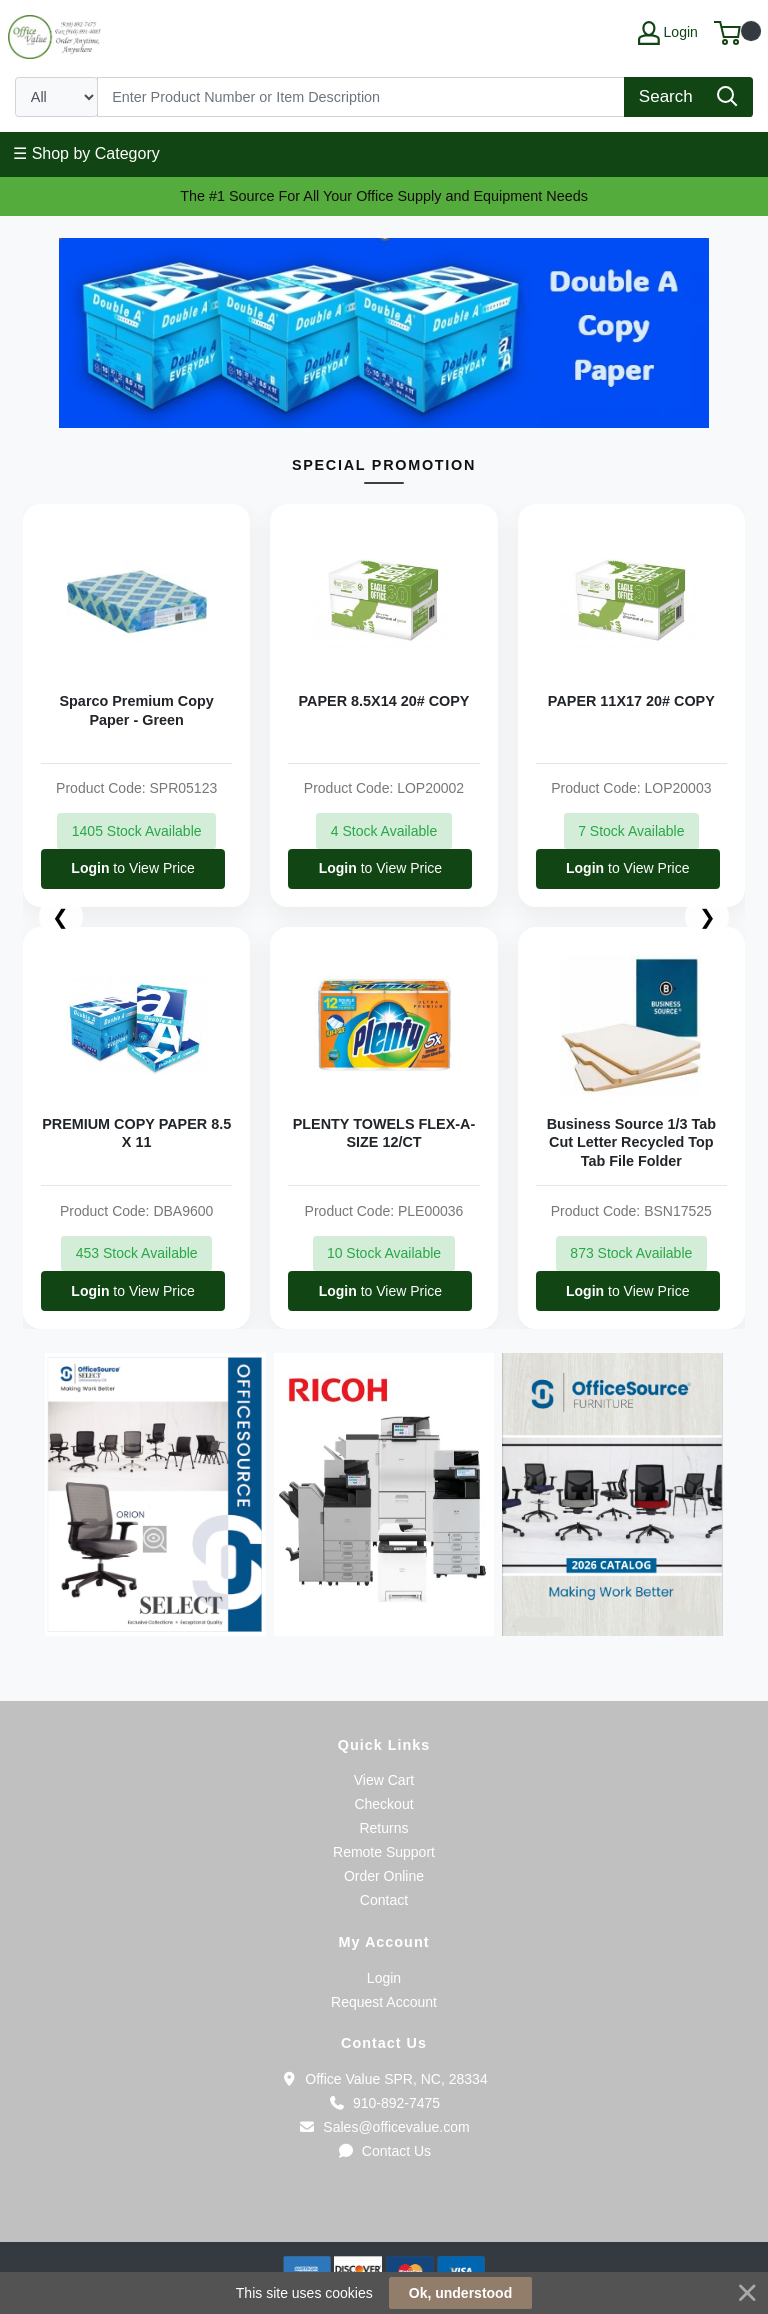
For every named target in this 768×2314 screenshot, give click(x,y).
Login (384, 1978)
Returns (383, 1828)
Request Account (384, 2002)
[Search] (361, 97)
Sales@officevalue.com (383, 2127)
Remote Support (384, 1852)
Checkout (383, 1804)
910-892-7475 (384, 2103)
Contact (384, 1900)
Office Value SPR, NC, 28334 (383, 2079)
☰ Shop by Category (86, 153)
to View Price (132, 868)
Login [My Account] (668, 33)
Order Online (384, 1876)
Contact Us (384, 2151)
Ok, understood (460, 2293)
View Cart (384, 1780)
